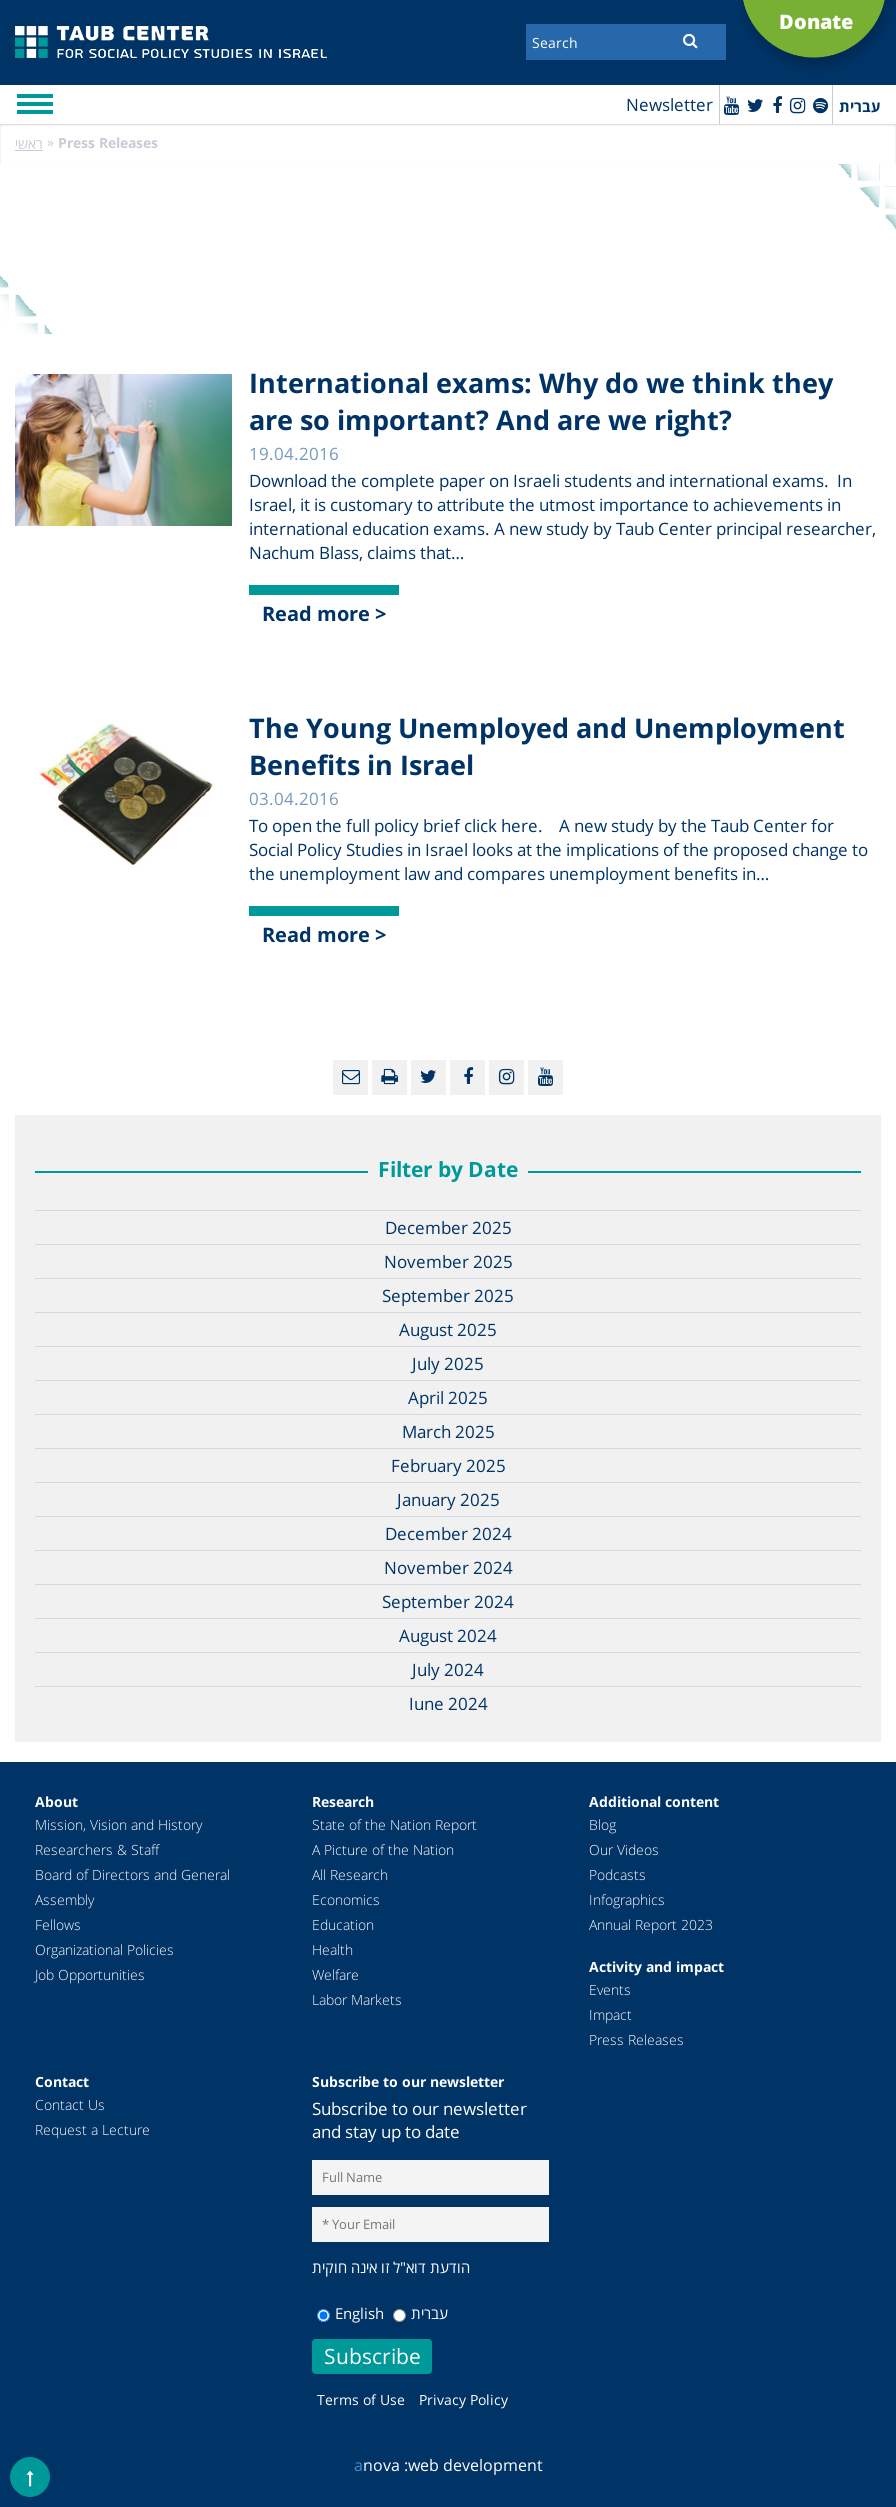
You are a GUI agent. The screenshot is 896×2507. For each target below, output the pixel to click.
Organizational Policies (104, 1949)
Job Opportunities (90, 1974)
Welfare (335, 1974)
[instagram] (797, 105)
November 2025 (448, 1261)
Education (343, 1924)
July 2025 (448, 1363)
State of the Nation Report (394, 1824)
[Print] (389, 1077)
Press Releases (636, 2039)
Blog (602, 1824)
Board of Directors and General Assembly (132, 1887)
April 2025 (448, 1397)
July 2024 (448, 1669)
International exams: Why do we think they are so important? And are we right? (541, 401)
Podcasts (617, 1874)
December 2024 (448, 1533)
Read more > (324, 613)
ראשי (29, 143)
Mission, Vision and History (118, 1824)
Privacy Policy (463, 2399)
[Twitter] (755, 105)
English (350, 2313)
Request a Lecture (92, 2129)
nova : (381, 2465)
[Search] (626, 42)
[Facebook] (777, 105)
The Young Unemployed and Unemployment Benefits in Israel (547, 746)
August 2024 (448, 1635)
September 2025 (448, 1295)
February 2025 (448, 1465)
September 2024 (448, 1601)
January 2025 (448, 1499)
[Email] (350, 1077)
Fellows (58, 1924)
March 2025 (448, 1431)
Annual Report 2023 (651, 1924)
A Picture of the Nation (383, 1849)
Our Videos (624, 1849)
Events (610, 1989)
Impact (610, 2014)
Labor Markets (357, 1999)
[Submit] (690, 40)
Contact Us (70, 2104)
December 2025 (448, 1227)
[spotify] (820, 105)
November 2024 (448, 1567)
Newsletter (669, 104)
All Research (350, 1874)
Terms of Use (361, 2399)
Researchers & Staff (97, 1849)
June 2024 (448, 1703)
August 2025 (448, 1329)
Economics (346, 1899)
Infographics (627, 1899)
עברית (420, 2313)
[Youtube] (731, 105)
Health (332, 1949)
